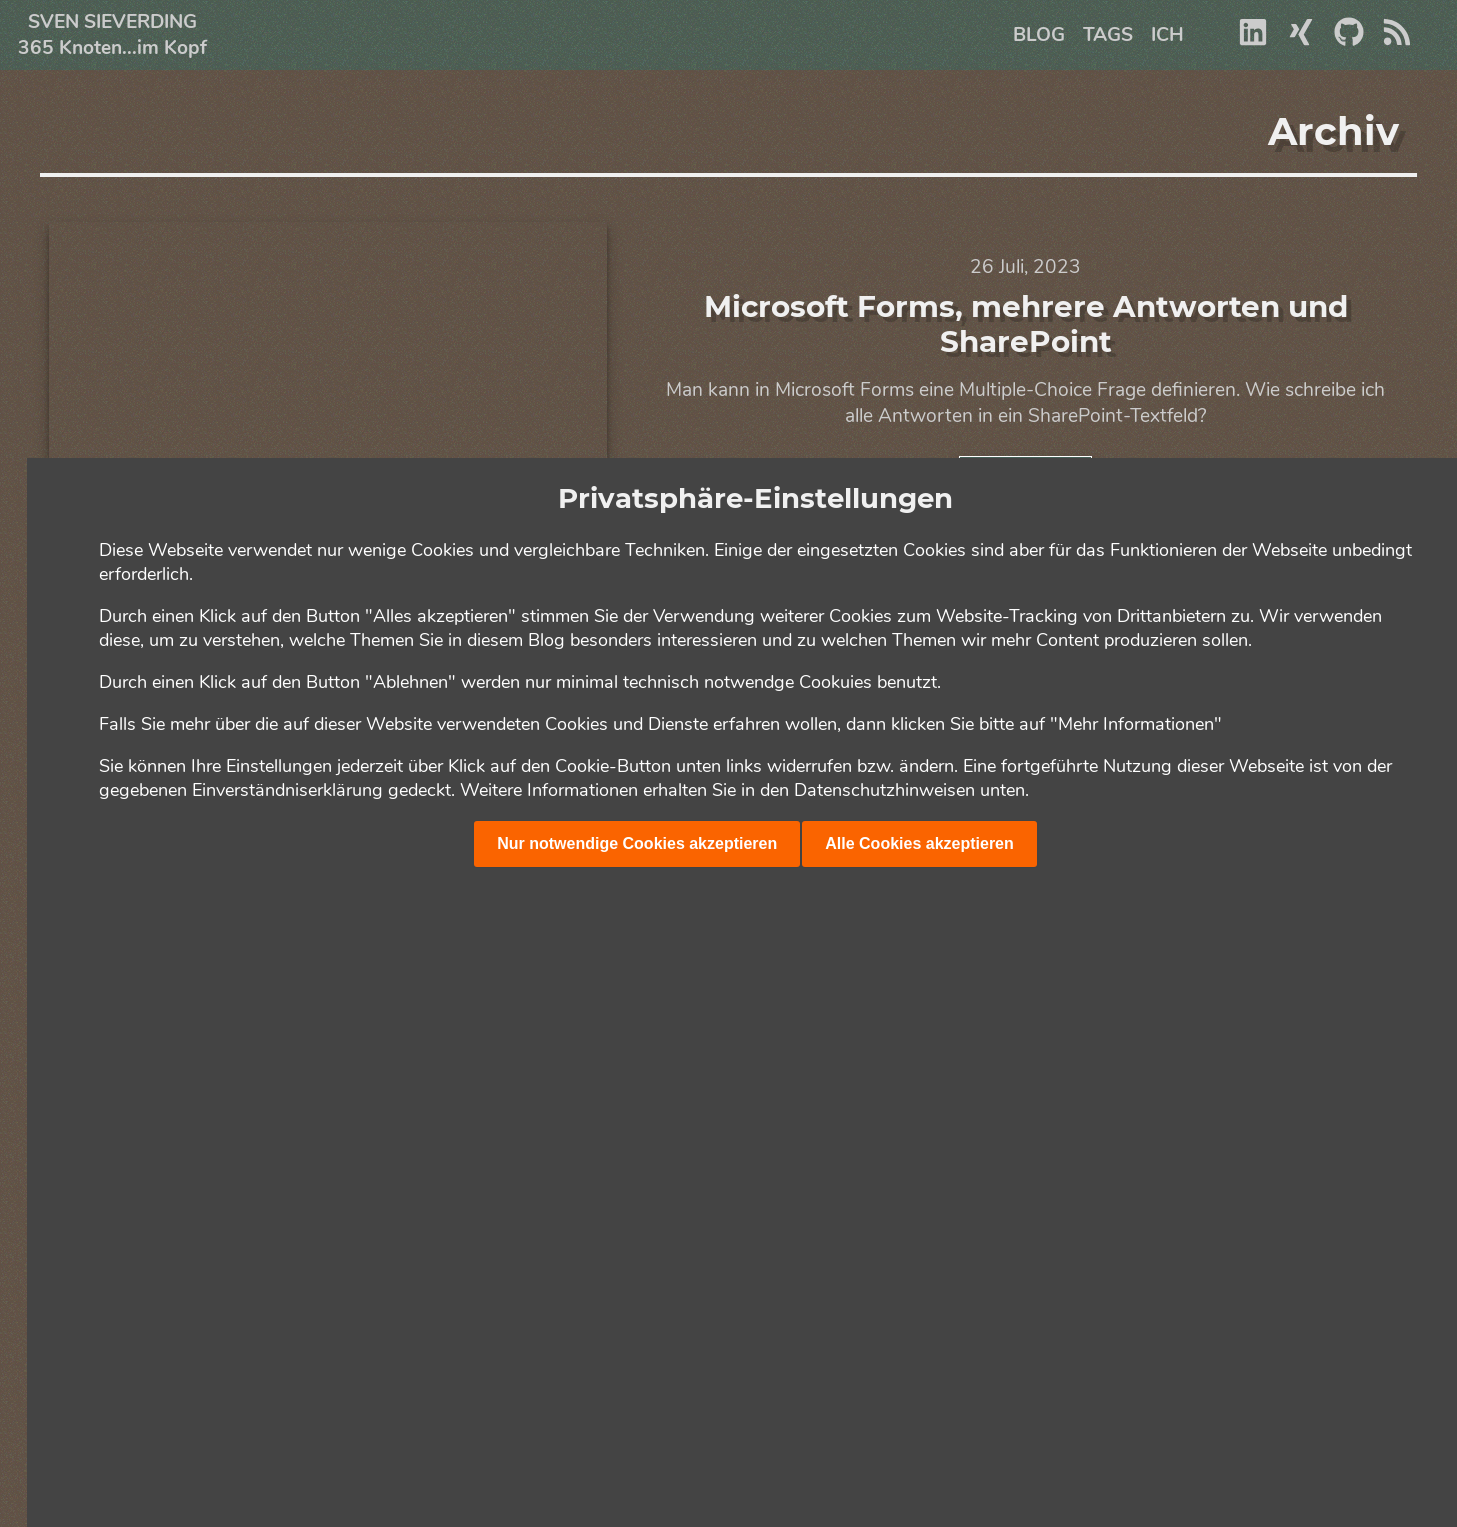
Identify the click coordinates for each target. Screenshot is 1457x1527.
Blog (1039, 35)
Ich (1167, 35)
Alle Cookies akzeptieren (919, 843)
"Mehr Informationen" (1136, 724)
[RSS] (1397, 41)
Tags (1108, 35)
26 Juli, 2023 (1025, 267)
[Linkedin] (1253, 41)
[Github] (1349, 41)
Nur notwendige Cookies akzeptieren (637, 843)
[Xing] (1301, 41)
